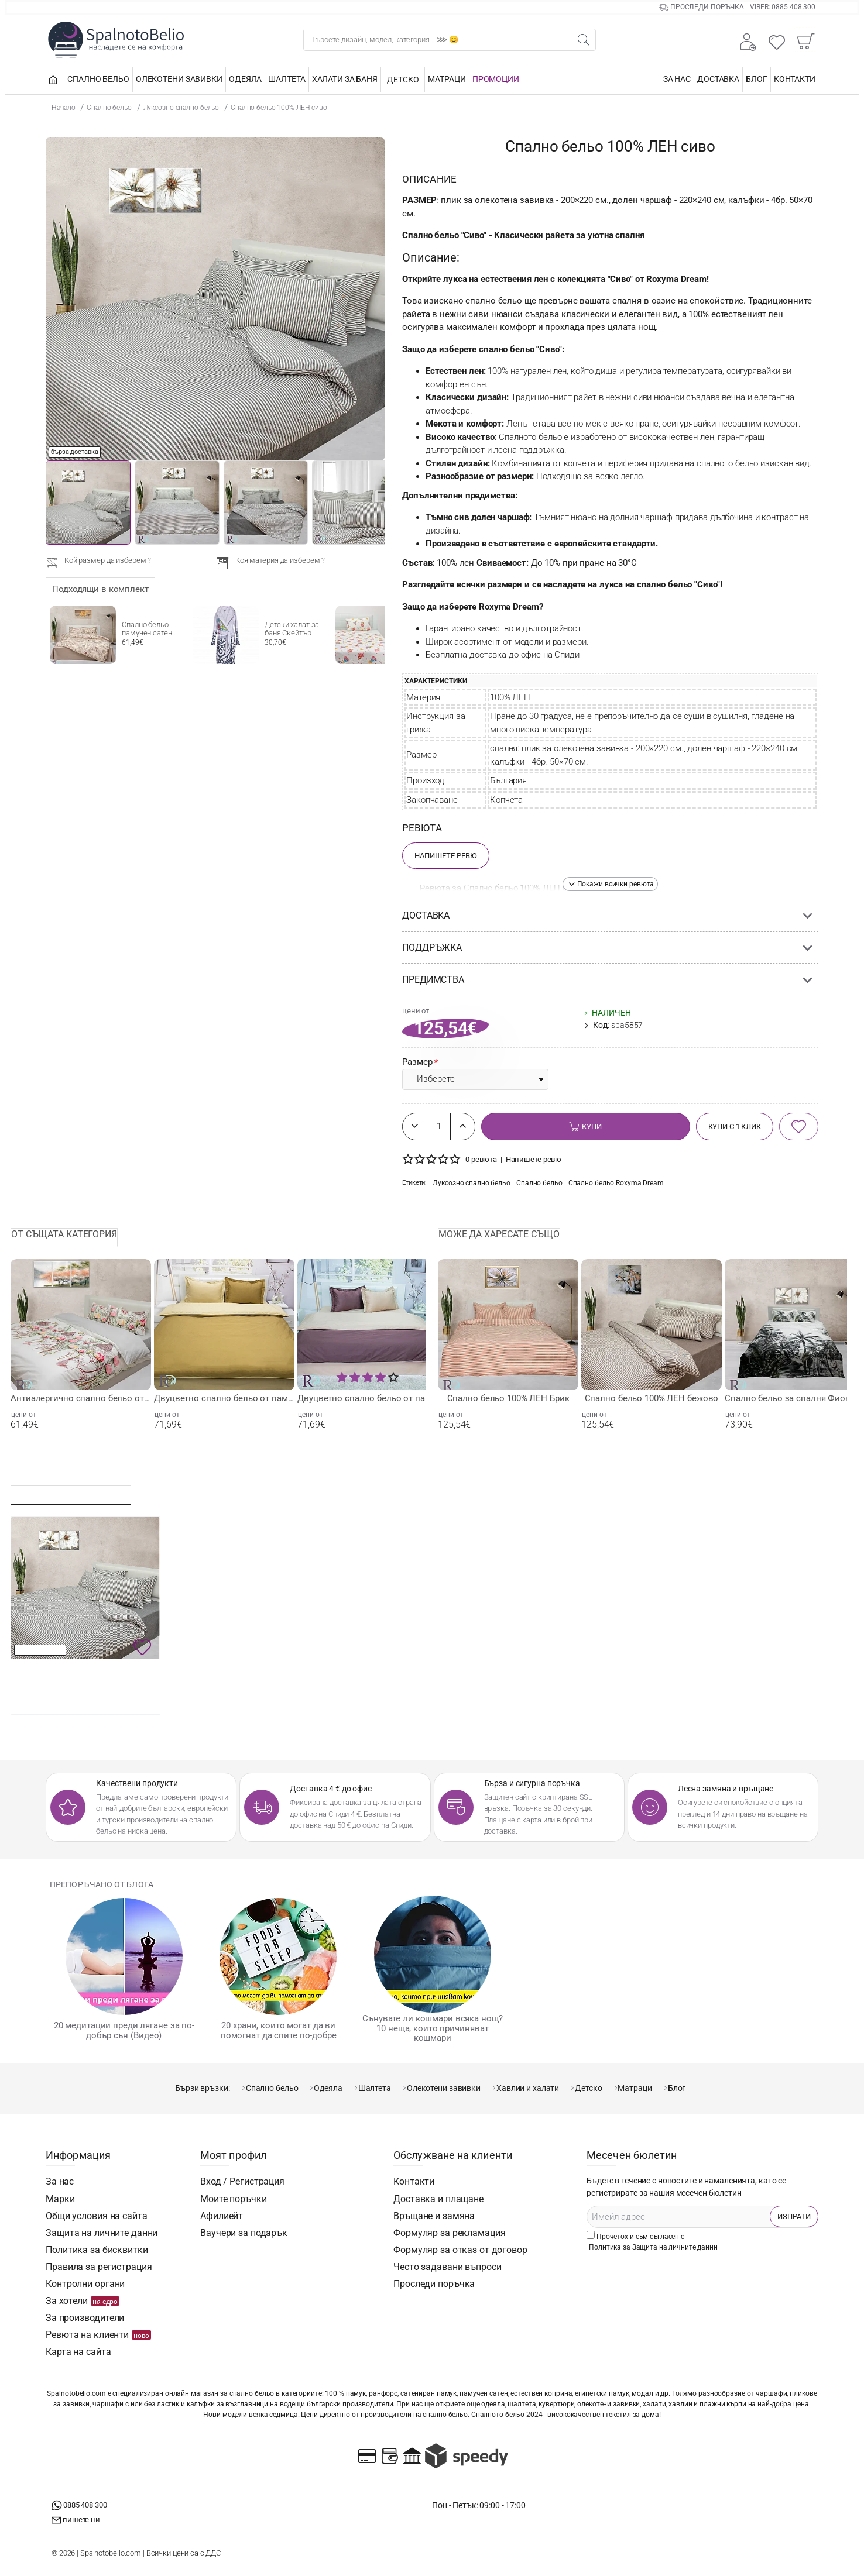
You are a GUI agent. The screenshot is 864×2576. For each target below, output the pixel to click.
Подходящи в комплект (100, 589)
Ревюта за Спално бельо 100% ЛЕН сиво (500, 888)
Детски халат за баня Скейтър (292, 629)
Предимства (433, 979)
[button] (611, 884)
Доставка (426, 915)
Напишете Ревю (445, 855)
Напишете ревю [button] (534, 1159)
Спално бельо (109, 108)
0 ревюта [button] (481, 1159)
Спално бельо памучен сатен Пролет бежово (148, 629)
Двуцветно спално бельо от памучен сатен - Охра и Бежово (224, 1398)
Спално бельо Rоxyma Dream (616, 1183)
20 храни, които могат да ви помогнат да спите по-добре (278, 2030)
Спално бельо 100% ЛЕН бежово (652, 1398)
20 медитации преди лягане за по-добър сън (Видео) (124, 2030)
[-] (415, 1126)
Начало (63, 107)
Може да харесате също (499, 1234)
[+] (462, 1126)
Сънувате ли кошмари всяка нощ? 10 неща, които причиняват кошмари (432, 2028)
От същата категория (64, 1234)
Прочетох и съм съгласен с (653, 2241)
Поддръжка (432, 947)
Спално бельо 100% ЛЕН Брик (508, 1398)
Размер (417, 1062)
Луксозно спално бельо (181, 108)
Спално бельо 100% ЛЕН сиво (279, 108)
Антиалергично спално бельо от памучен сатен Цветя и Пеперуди (81, 1398)
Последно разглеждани (71, 1491)
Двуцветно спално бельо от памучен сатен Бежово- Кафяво (367, 1398)
